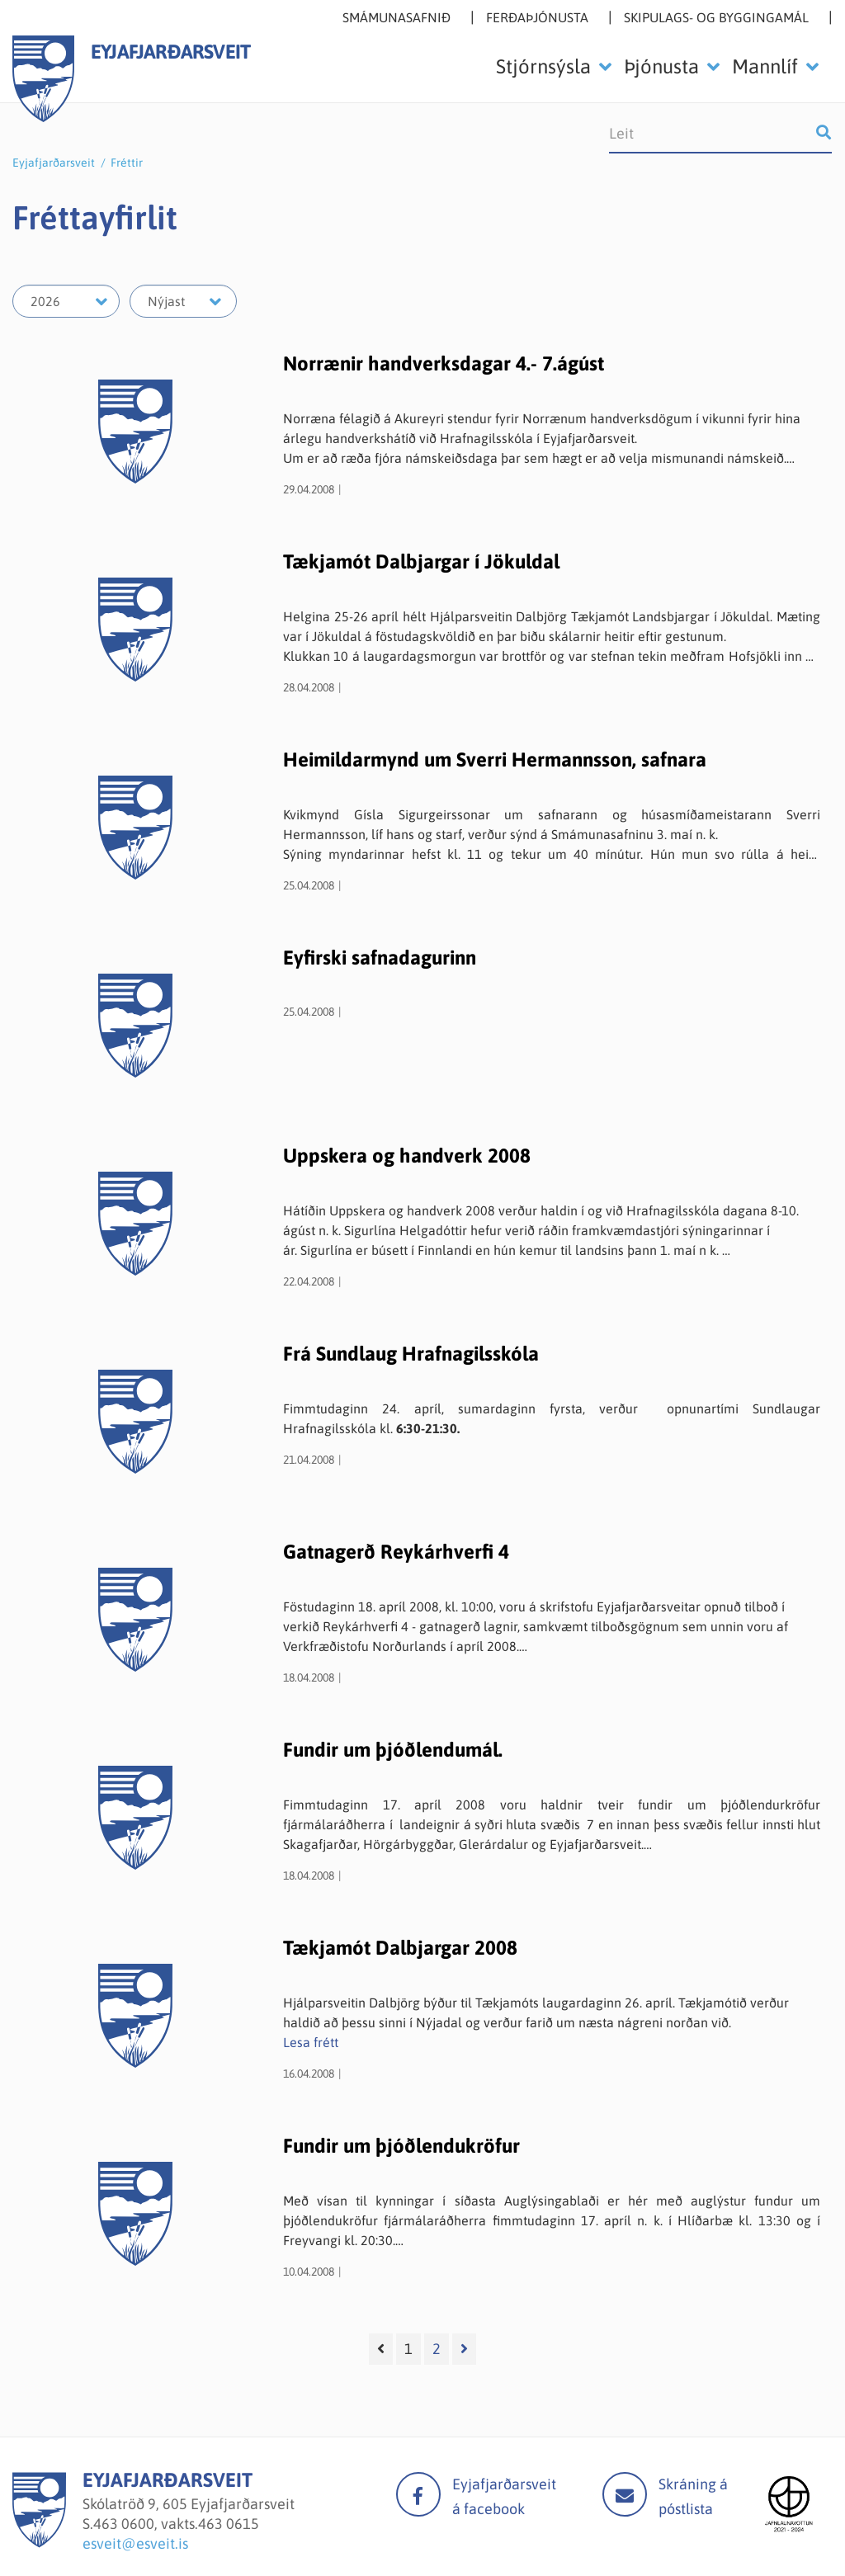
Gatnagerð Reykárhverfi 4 (396, 1551)
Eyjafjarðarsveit (53, 162)
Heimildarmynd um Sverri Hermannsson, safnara (494, 759)
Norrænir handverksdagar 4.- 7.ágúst (443, 363)
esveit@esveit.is (135, 2543)
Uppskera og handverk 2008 (407, 1155)
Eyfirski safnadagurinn (379, 957)
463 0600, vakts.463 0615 (176, 2523)
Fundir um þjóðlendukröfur (401, 2146)
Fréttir (127, 162)
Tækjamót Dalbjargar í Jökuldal (421, 561)
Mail (624, 2494)
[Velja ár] (66, 301)
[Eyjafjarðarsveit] (39, 2542)
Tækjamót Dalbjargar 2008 (400, 1948)
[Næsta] (464, 2349)
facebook (418, 2494)
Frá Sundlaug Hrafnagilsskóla (411, 1353)
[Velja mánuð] (183, 301)
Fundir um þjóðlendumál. (393, 1750)
